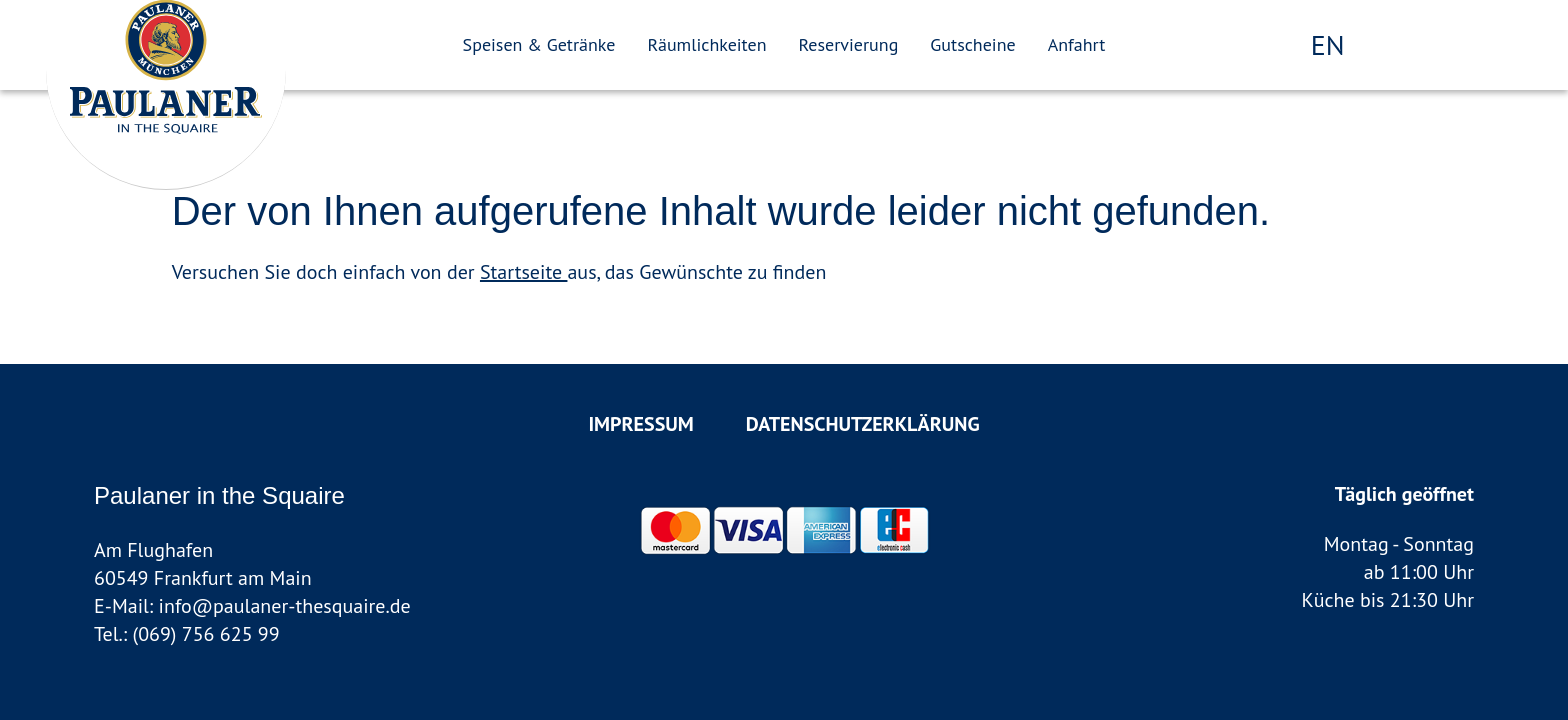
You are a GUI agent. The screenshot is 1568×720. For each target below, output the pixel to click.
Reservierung (849, 44)
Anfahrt (1077, 44)
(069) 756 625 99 (206, 634)
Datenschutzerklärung (863, 424)
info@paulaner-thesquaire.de (285, 606)
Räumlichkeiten (706, 44)
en (1328, 44)
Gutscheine (972, 44)
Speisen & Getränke (539, 44)
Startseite (524, 272)
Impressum (640, 424)
